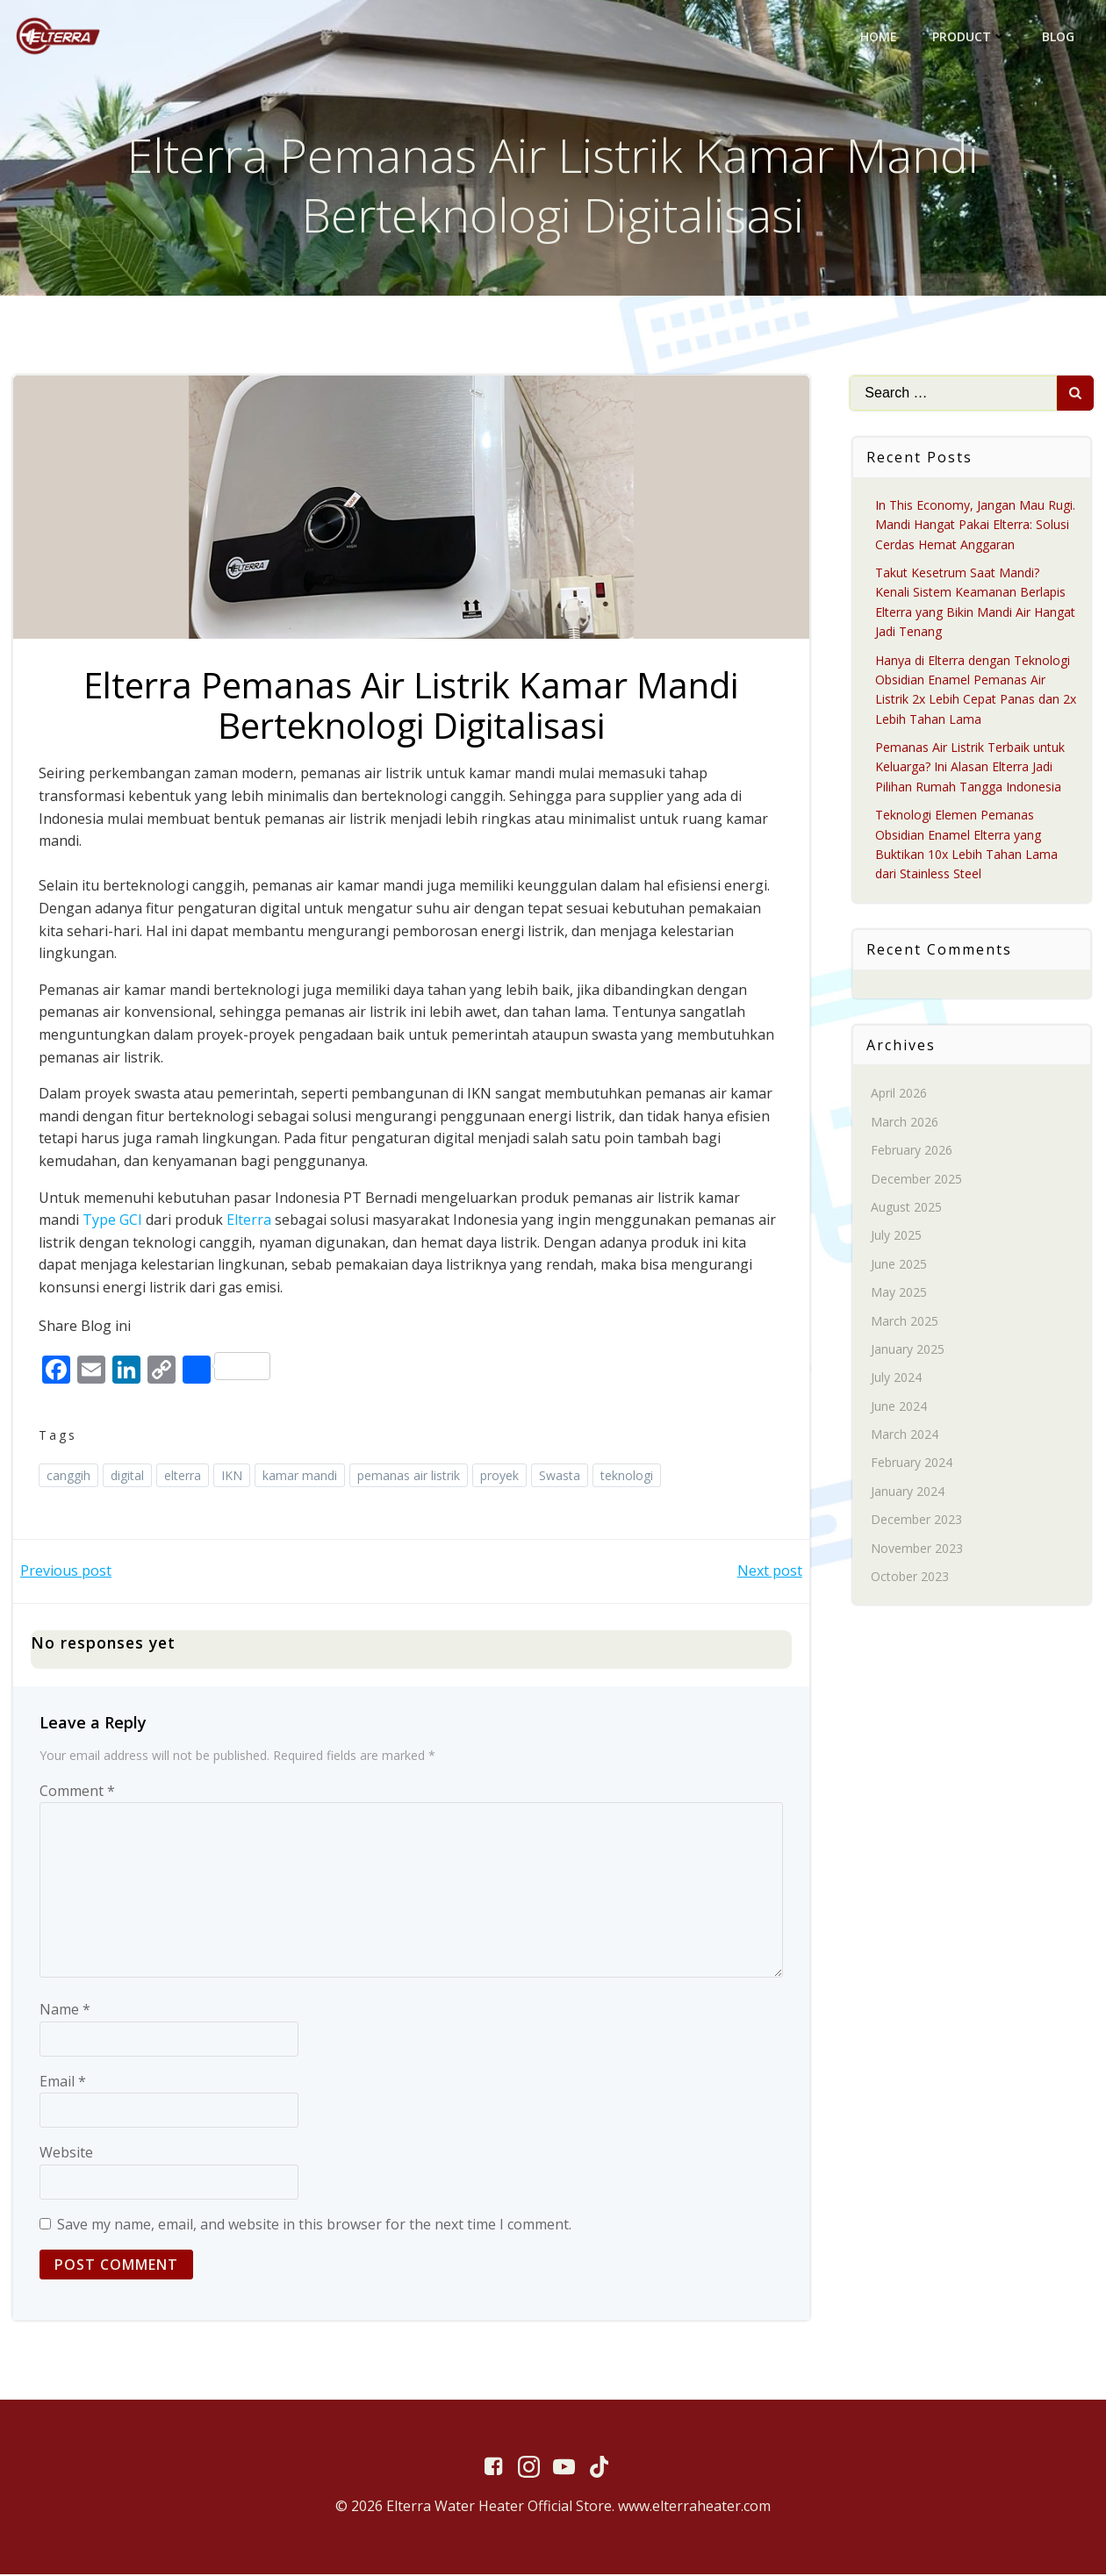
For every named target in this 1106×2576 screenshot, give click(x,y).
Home (878, 36)
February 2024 (912, 1463)
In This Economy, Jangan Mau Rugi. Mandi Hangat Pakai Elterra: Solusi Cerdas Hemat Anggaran (976, 525)
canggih (69, 1476)
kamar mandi (300, 1476)
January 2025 (908, 1349)
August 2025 (907, 1207)
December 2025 (917, 1178)
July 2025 (897, 1235)
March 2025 (905, 1321)
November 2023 (918, 1548)
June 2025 (900, 1264)
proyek (500, 1476)
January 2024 (908, 1491)
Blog (1058, 36)
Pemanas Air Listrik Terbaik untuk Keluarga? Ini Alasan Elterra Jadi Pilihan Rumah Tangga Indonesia (971, 767)
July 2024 (897, 1377)
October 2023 (911, 1576)
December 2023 (917, 1519)
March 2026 (905, 1121)
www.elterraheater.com (694, 2507)
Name (65, 2011)
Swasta (560, 1476)
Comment (77, 1791)
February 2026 (912, 1149)
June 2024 (900, 1406)
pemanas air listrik (409, 1476)
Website (66, 2154)
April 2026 (900, 1092)
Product (969, 36)
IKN (232, 1476)
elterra (183, 1476)
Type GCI (113, 1220)
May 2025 (900, 1292)
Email (63, 2082)
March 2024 (905, 1434)
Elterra (249, 1220)
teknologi (627, 1476)
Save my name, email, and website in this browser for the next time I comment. (314, 2225)
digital (128, 1476)
